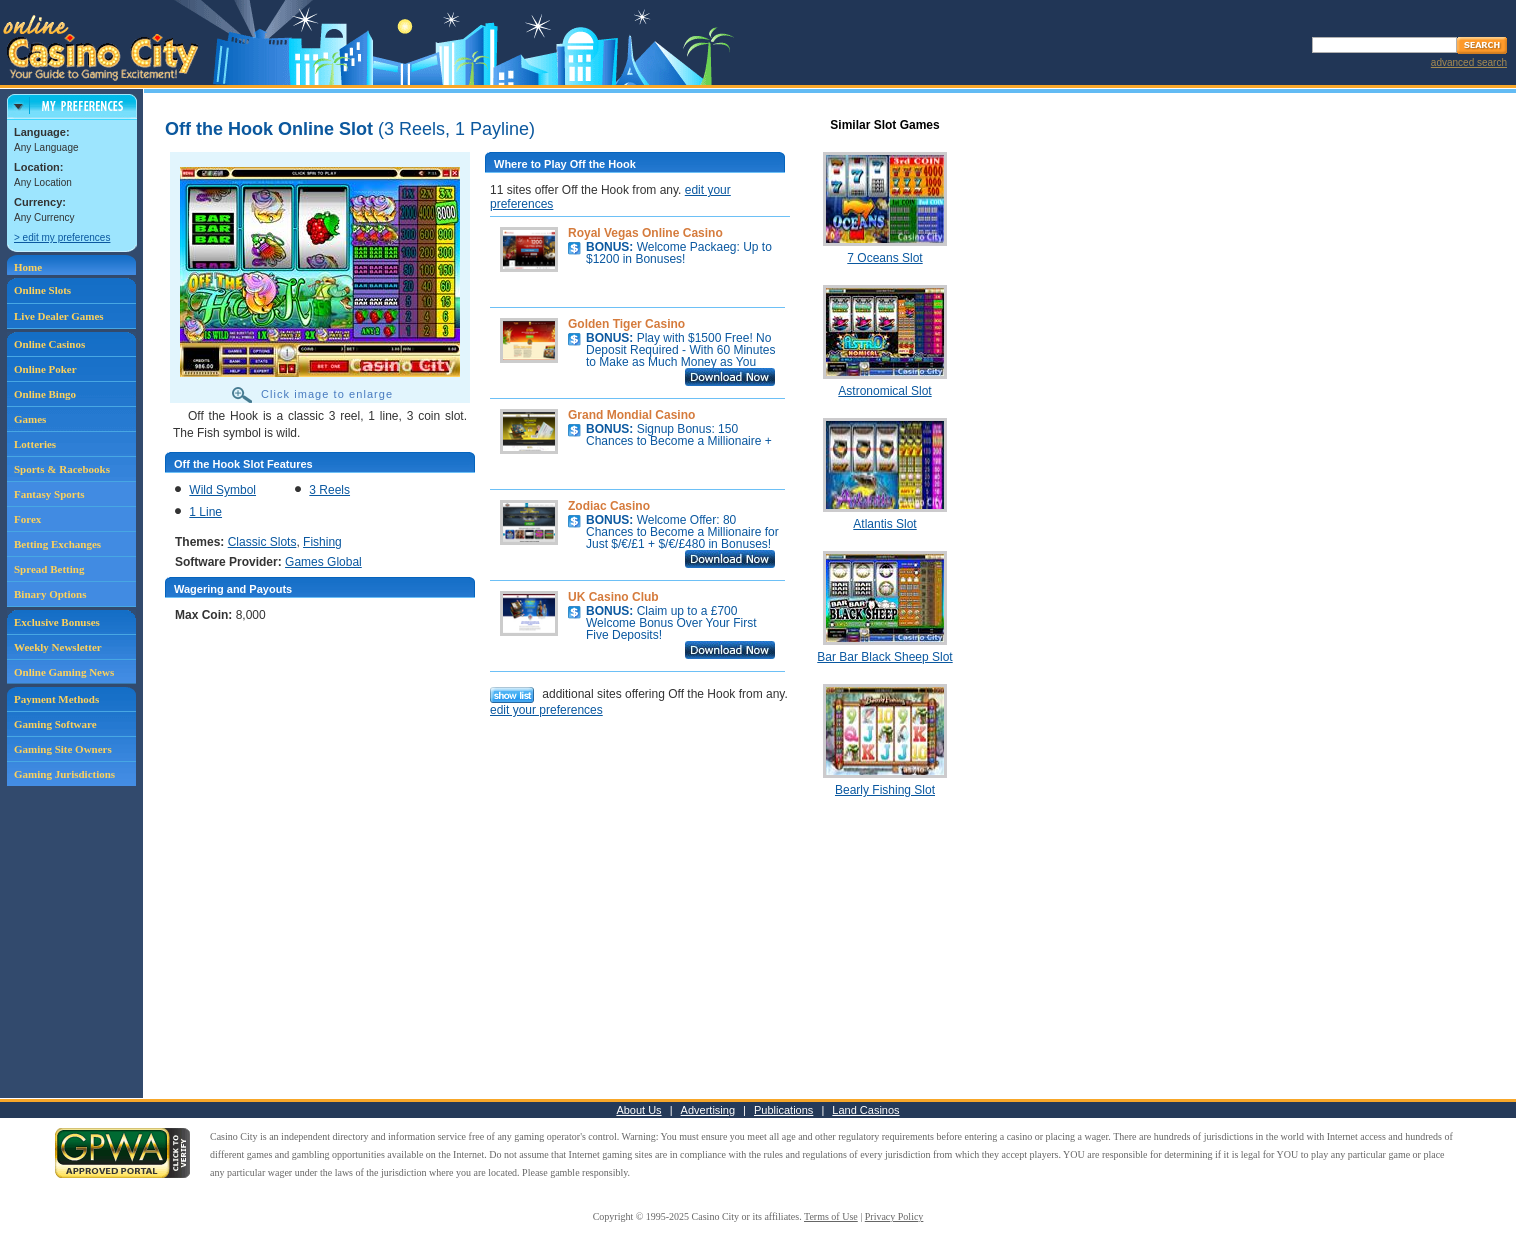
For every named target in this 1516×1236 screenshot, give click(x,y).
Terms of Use (831, 1216)
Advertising (708, 1110)
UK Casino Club (613, 597)
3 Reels (329, 490)
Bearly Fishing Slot (885, 790)
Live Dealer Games (59, 316)
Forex (27, 519)
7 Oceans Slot (884, 258)
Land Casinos (865, 1110)
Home (28, 267)
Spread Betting (49, 569)
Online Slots (42, 290)
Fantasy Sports (49, 494)
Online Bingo (45, 394)
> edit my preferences (62, 237)
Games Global (323, 562)
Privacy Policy (894, 1216)
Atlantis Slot (884, 524)
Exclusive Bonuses (57, 622)
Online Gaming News (64, 672)
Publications (783, 1110)
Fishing (322, 542)
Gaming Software (55, 724)
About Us (638, 1110)
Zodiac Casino (609, 506)
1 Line (205, 512)
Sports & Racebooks (62, 469)
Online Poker (45, 369)
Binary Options (50, 594)
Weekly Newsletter (58, 647)
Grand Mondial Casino (631, 415)
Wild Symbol (222, 490)
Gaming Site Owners (63, 749)
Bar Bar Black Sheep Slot (884, 657)
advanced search (1469, 62)
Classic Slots (262, 542)
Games (30, 419)
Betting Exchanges (57, 544)
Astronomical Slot (884, 391)
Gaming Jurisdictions (64, 774)
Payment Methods (56, 699)
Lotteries (35, 444)
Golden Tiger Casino (626, 324)
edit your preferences (546, 710)
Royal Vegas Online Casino (645, 233)
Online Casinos (49, 344)
